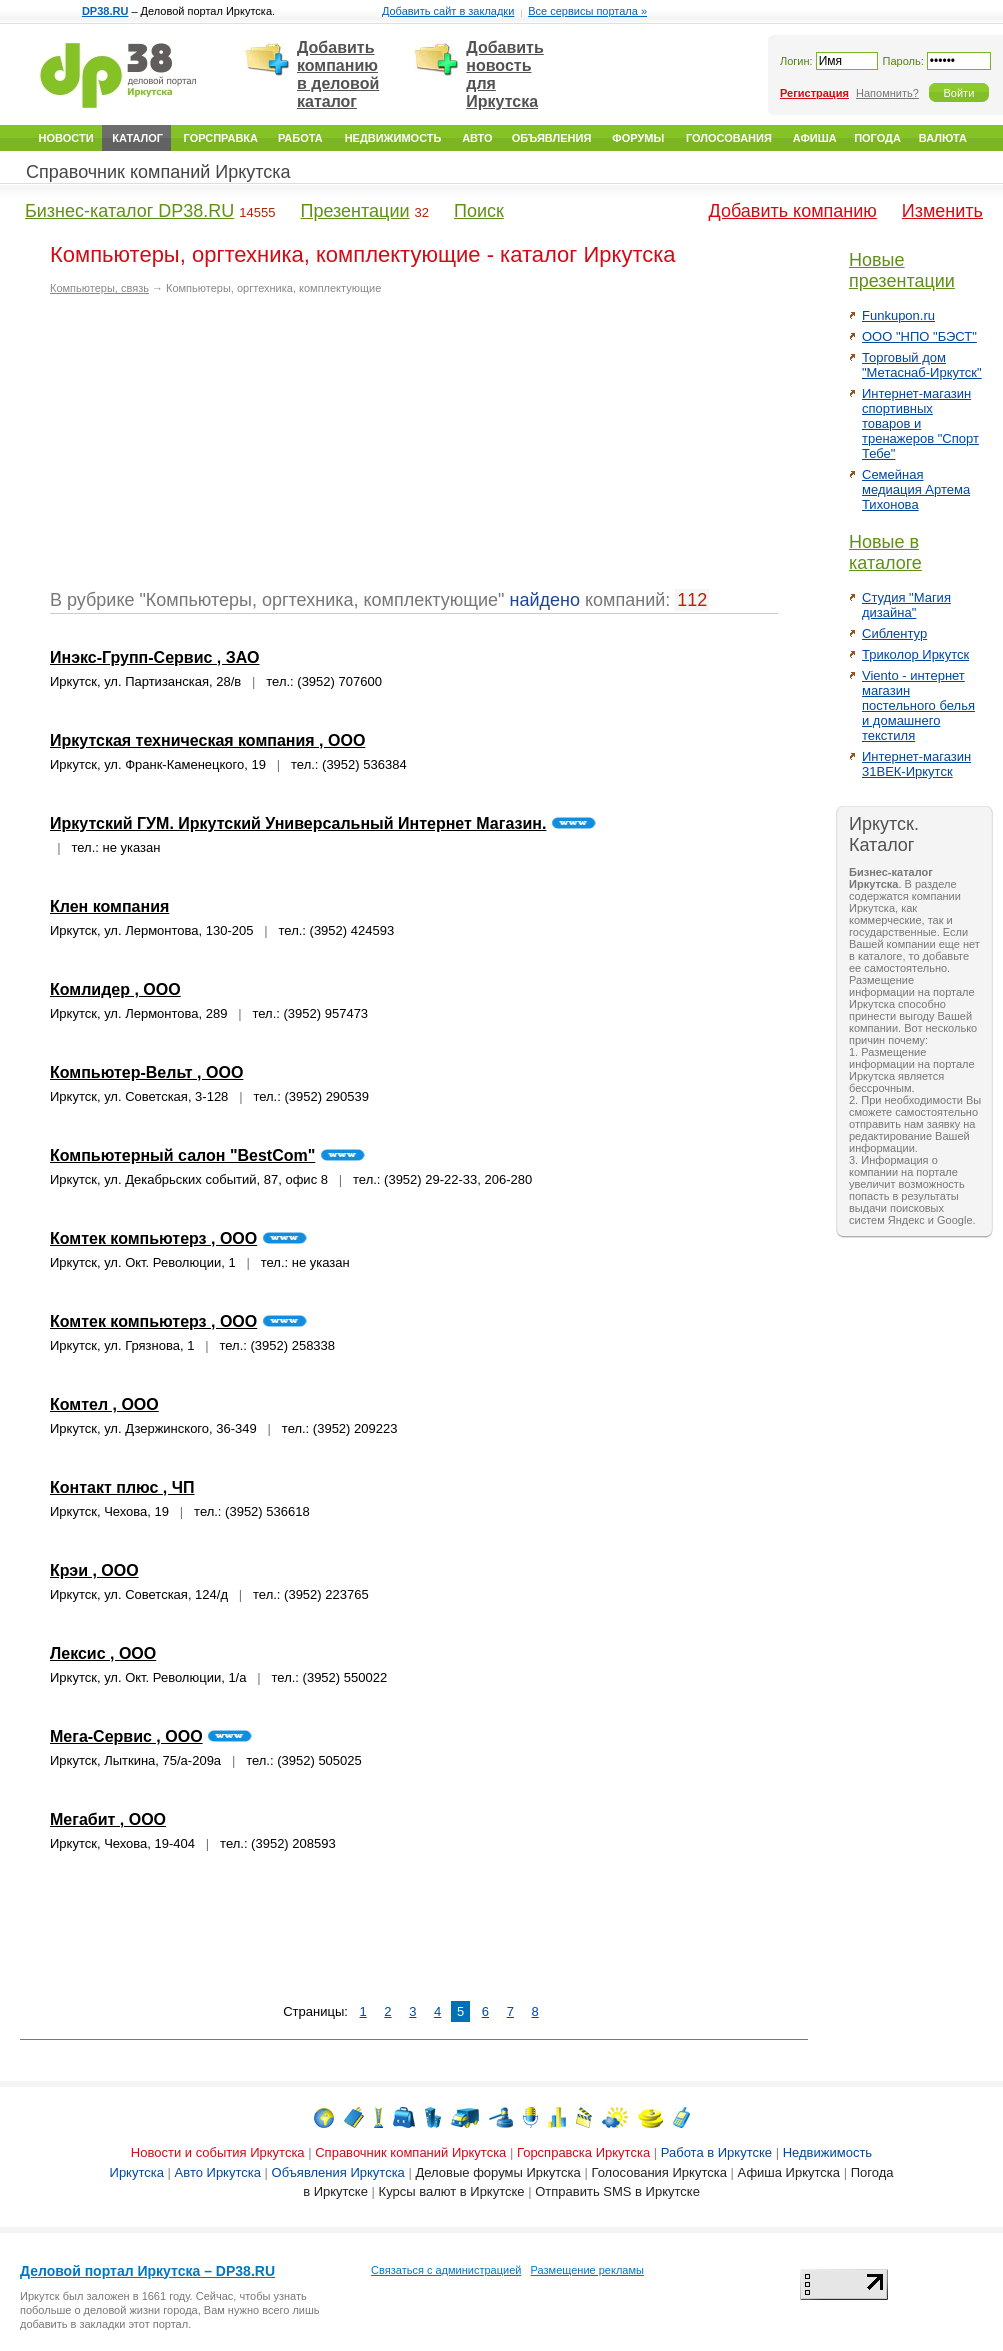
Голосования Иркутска (658, 2172)
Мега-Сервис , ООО (126, 1736)
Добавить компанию (793, 211)
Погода (877, 138)
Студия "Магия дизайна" (906, 605)
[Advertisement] (218, 450)
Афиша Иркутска (789, 2172)
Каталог (137, 138)
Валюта (943, 138)
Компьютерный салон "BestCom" (182, 1155)
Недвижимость (393, 138)
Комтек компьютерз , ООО (153, 1238)
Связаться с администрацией (446, 2270)
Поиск (479, 211)
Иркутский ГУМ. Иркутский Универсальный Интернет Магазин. (298, 823)
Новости (66, 138)
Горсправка (221, 138)
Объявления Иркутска (338, 2172)
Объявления (552, 138)
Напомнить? (887, 93)
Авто (477, 138)
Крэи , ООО (94, 1570)
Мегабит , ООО (108, 1819)
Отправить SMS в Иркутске (617, 2191)
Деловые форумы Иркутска (497, 2172)
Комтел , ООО (104, 1404)
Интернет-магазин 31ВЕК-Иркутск (916, 764)
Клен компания (109, 906)
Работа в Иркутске (716, 2152)
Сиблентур (894, 633)
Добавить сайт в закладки (448, 11)
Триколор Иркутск (915, 654)
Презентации (354, 211)
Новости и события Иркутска (218, 2152)
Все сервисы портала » (587, 11)
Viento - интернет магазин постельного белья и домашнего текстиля (918, 705)
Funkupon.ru (898, 315)
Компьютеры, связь (99, 288)
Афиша (815, 138)
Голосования (729, 138)
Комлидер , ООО (115, 989)
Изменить (942, 211)
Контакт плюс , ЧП (122, 1487)
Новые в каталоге (885, 552)
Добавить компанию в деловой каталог (338, 74)
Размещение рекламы (587, 2270)
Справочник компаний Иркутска (158, 172)
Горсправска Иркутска (583, 2152)
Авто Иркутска (218, 2172)
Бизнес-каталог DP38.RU (129, 211)
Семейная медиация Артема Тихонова (916, 489)
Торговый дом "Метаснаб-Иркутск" (922, 365)
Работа (300, 138)
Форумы (638, 138)
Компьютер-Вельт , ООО (146, 1072)
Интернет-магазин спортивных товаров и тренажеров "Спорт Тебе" (920, 423)
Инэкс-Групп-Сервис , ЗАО (155, 657)
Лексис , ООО (103, 1653)
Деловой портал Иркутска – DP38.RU (147, 2271)
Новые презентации (902, 270)
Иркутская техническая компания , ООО (207, 740)
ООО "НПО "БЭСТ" (919, 336)
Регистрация (814, 93)
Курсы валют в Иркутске (452, 2191)
